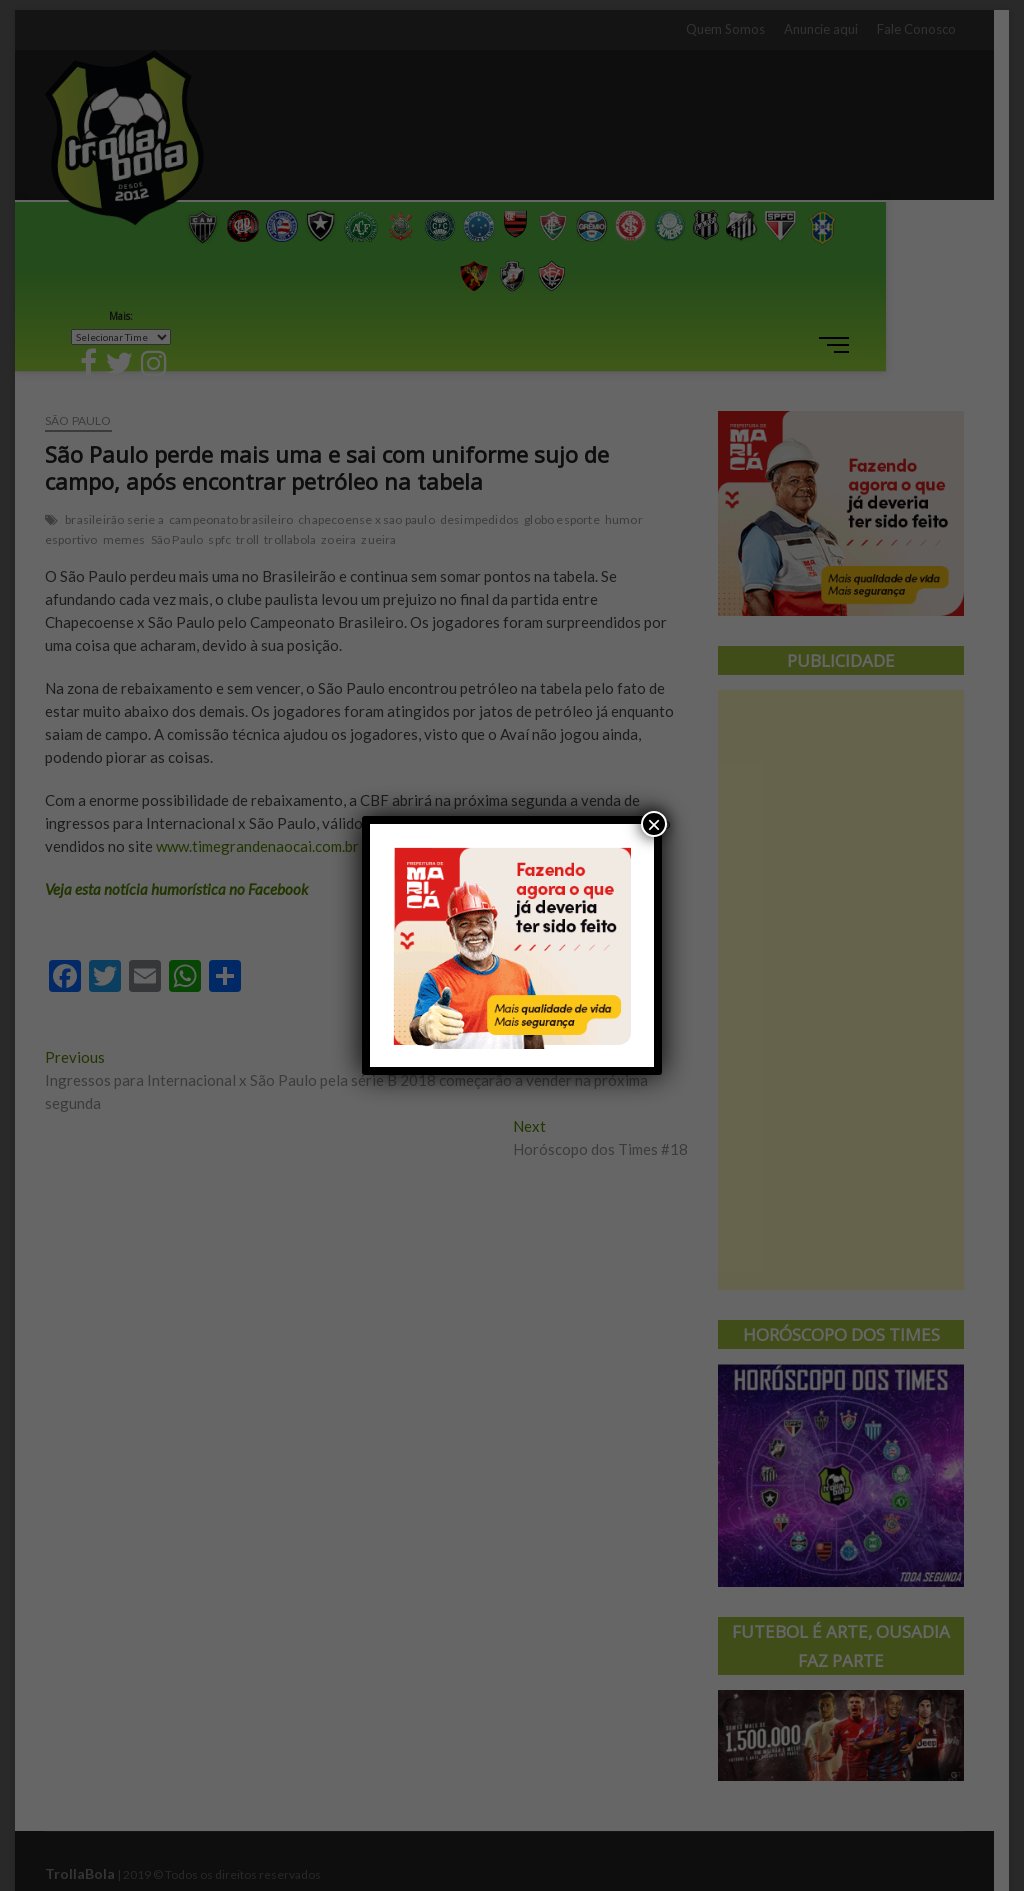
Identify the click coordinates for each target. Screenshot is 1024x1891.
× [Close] (654, 824)
